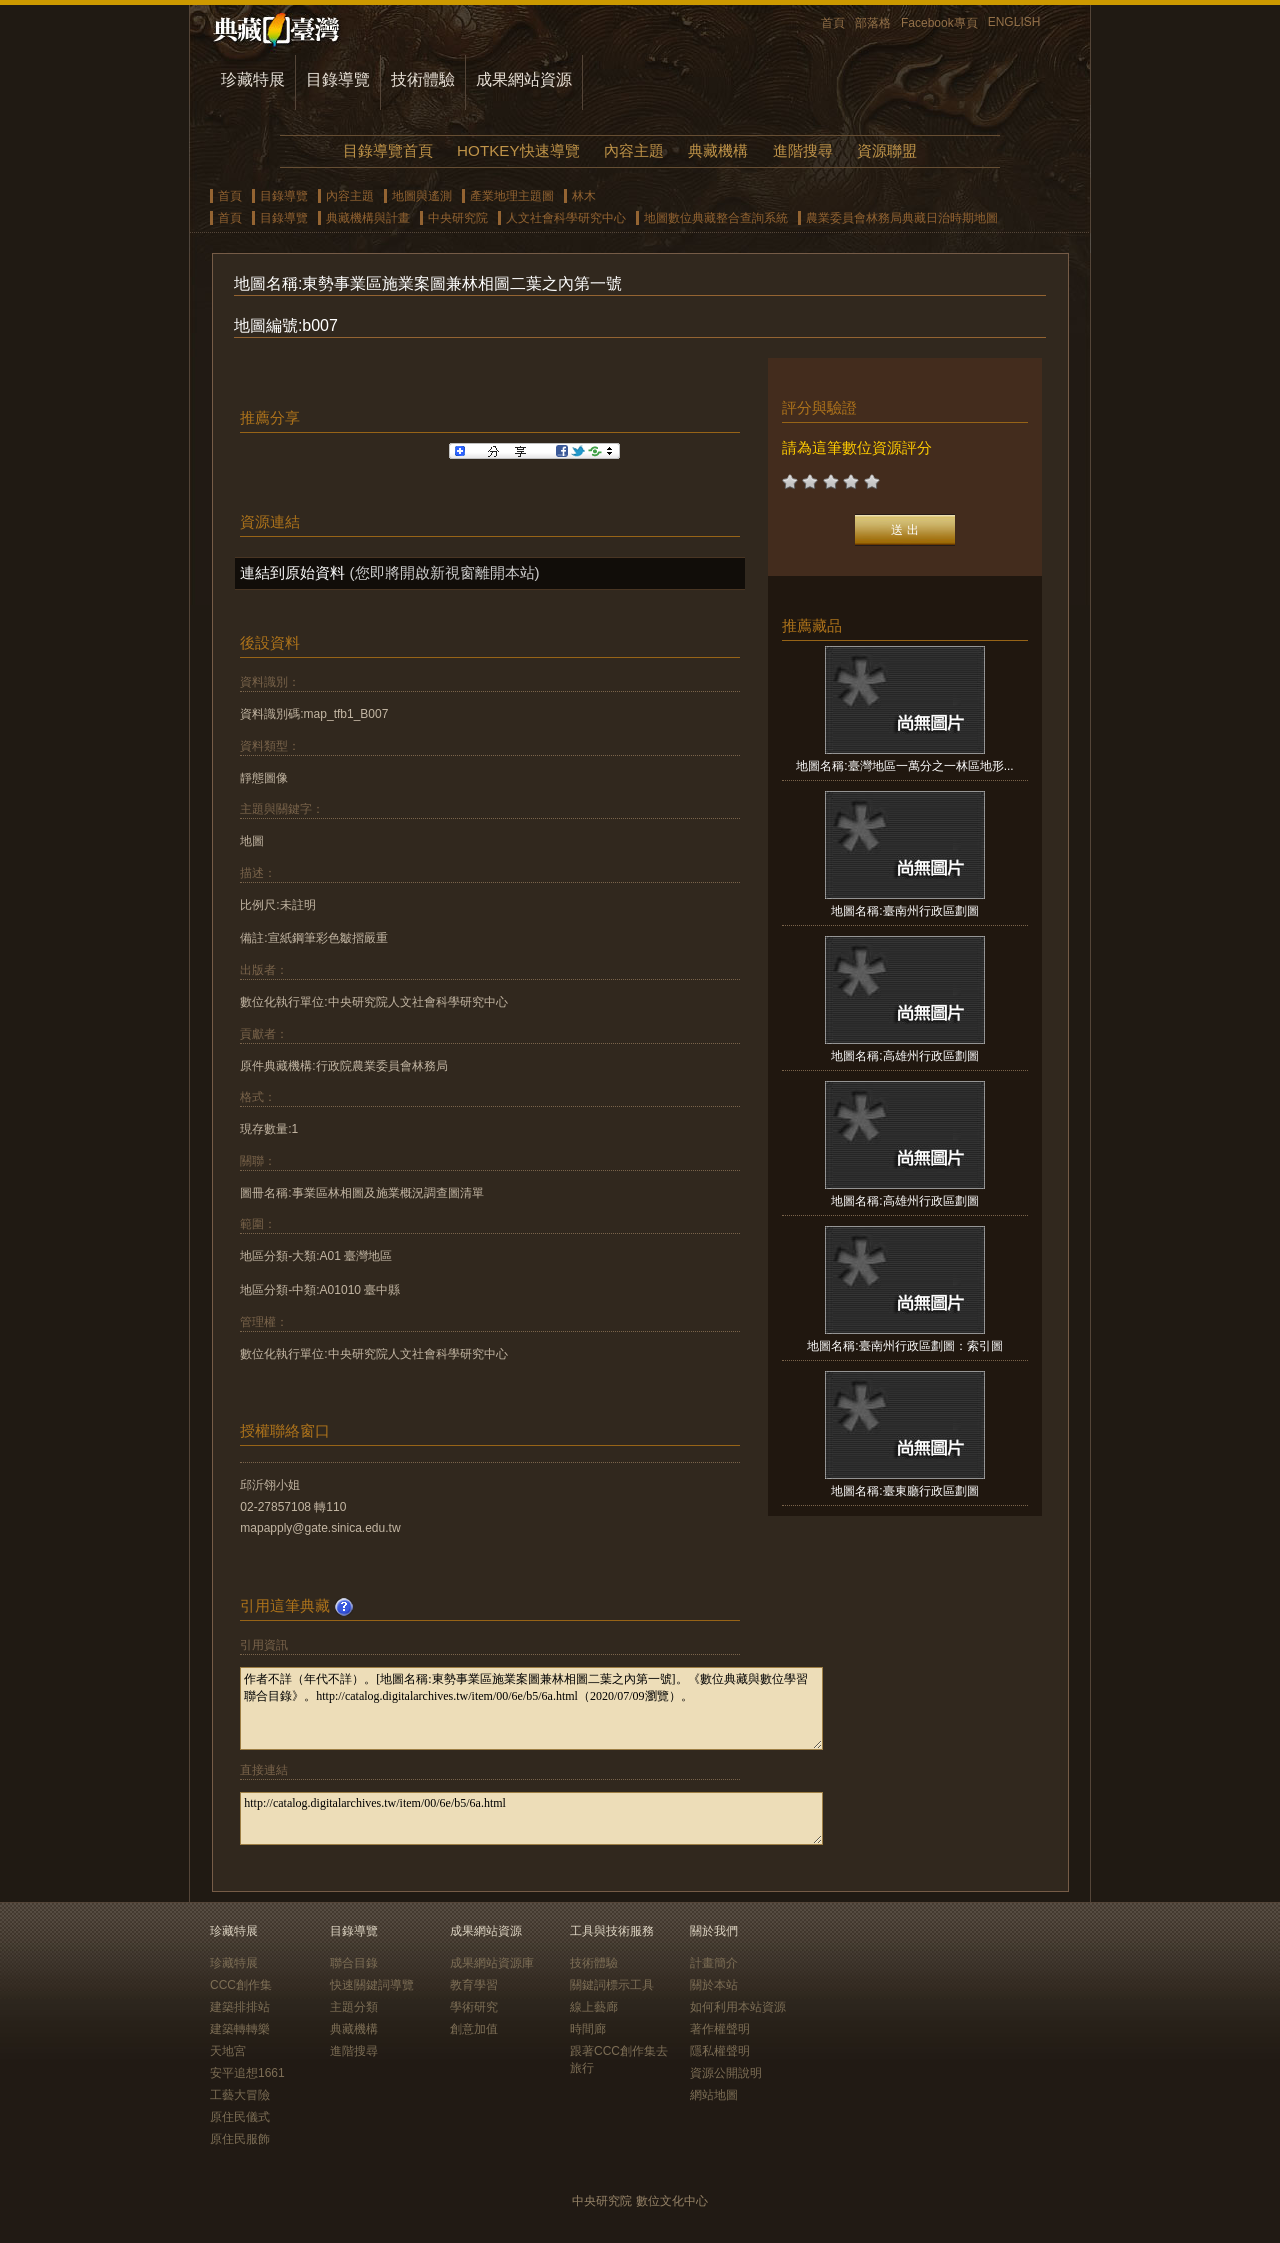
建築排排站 (240, 2007)
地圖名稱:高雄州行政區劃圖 (904, 1056)
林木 (584, 196)
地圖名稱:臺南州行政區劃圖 (904, 911)
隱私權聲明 (720, 2051)
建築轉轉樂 (240, 2029)
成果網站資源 (524, 79)
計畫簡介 (714, 1963)
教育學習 (474, 1985)
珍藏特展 (253, 79)
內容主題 (634, 150)
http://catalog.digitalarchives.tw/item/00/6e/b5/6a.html (531, 1818)
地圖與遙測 (422, 196)
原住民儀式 (240, 2117)
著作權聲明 (720, 2029)
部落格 (873, 23)
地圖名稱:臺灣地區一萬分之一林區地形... (904, 766)
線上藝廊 (594, 2007)
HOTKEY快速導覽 (518, 150)
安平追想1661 (247, 2073)
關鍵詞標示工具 (612, 1985)
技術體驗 (423, 79)
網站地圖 (714, 2095)
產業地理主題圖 (512, 196)
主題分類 (354, 2007)
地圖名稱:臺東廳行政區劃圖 (904, 1491)
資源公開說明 (726, 2073)
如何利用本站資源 (738, 2007)
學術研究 (474, 2007)
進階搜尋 (803, 150)
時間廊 (588, 2029)
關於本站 (714, 1985)
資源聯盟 (887, 150)
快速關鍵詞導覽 (372, 1985)
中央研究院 (458, 218)
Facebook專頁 (939, 23)
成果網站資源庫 (492, 1963)
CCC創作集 (241, 1985)
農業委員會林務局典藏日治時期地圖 (902, 218)
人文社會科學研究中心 (566, 218)
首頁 (833, 23)
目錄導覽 (338, 79)
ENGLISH (1014, 22)
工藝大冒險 (240, 2095)
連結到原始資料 (292, 572)
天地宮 (228, 2051)
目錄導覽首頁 (388, 150)
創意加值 (474, 2029)
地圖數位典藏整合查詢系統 (716, 218)
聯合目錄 (354, 1963)
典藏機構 (718, 150)
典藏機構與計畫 (368, 218)
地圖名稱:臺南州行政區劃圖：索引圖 (904, 1346)
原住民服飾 (240, 2139)
